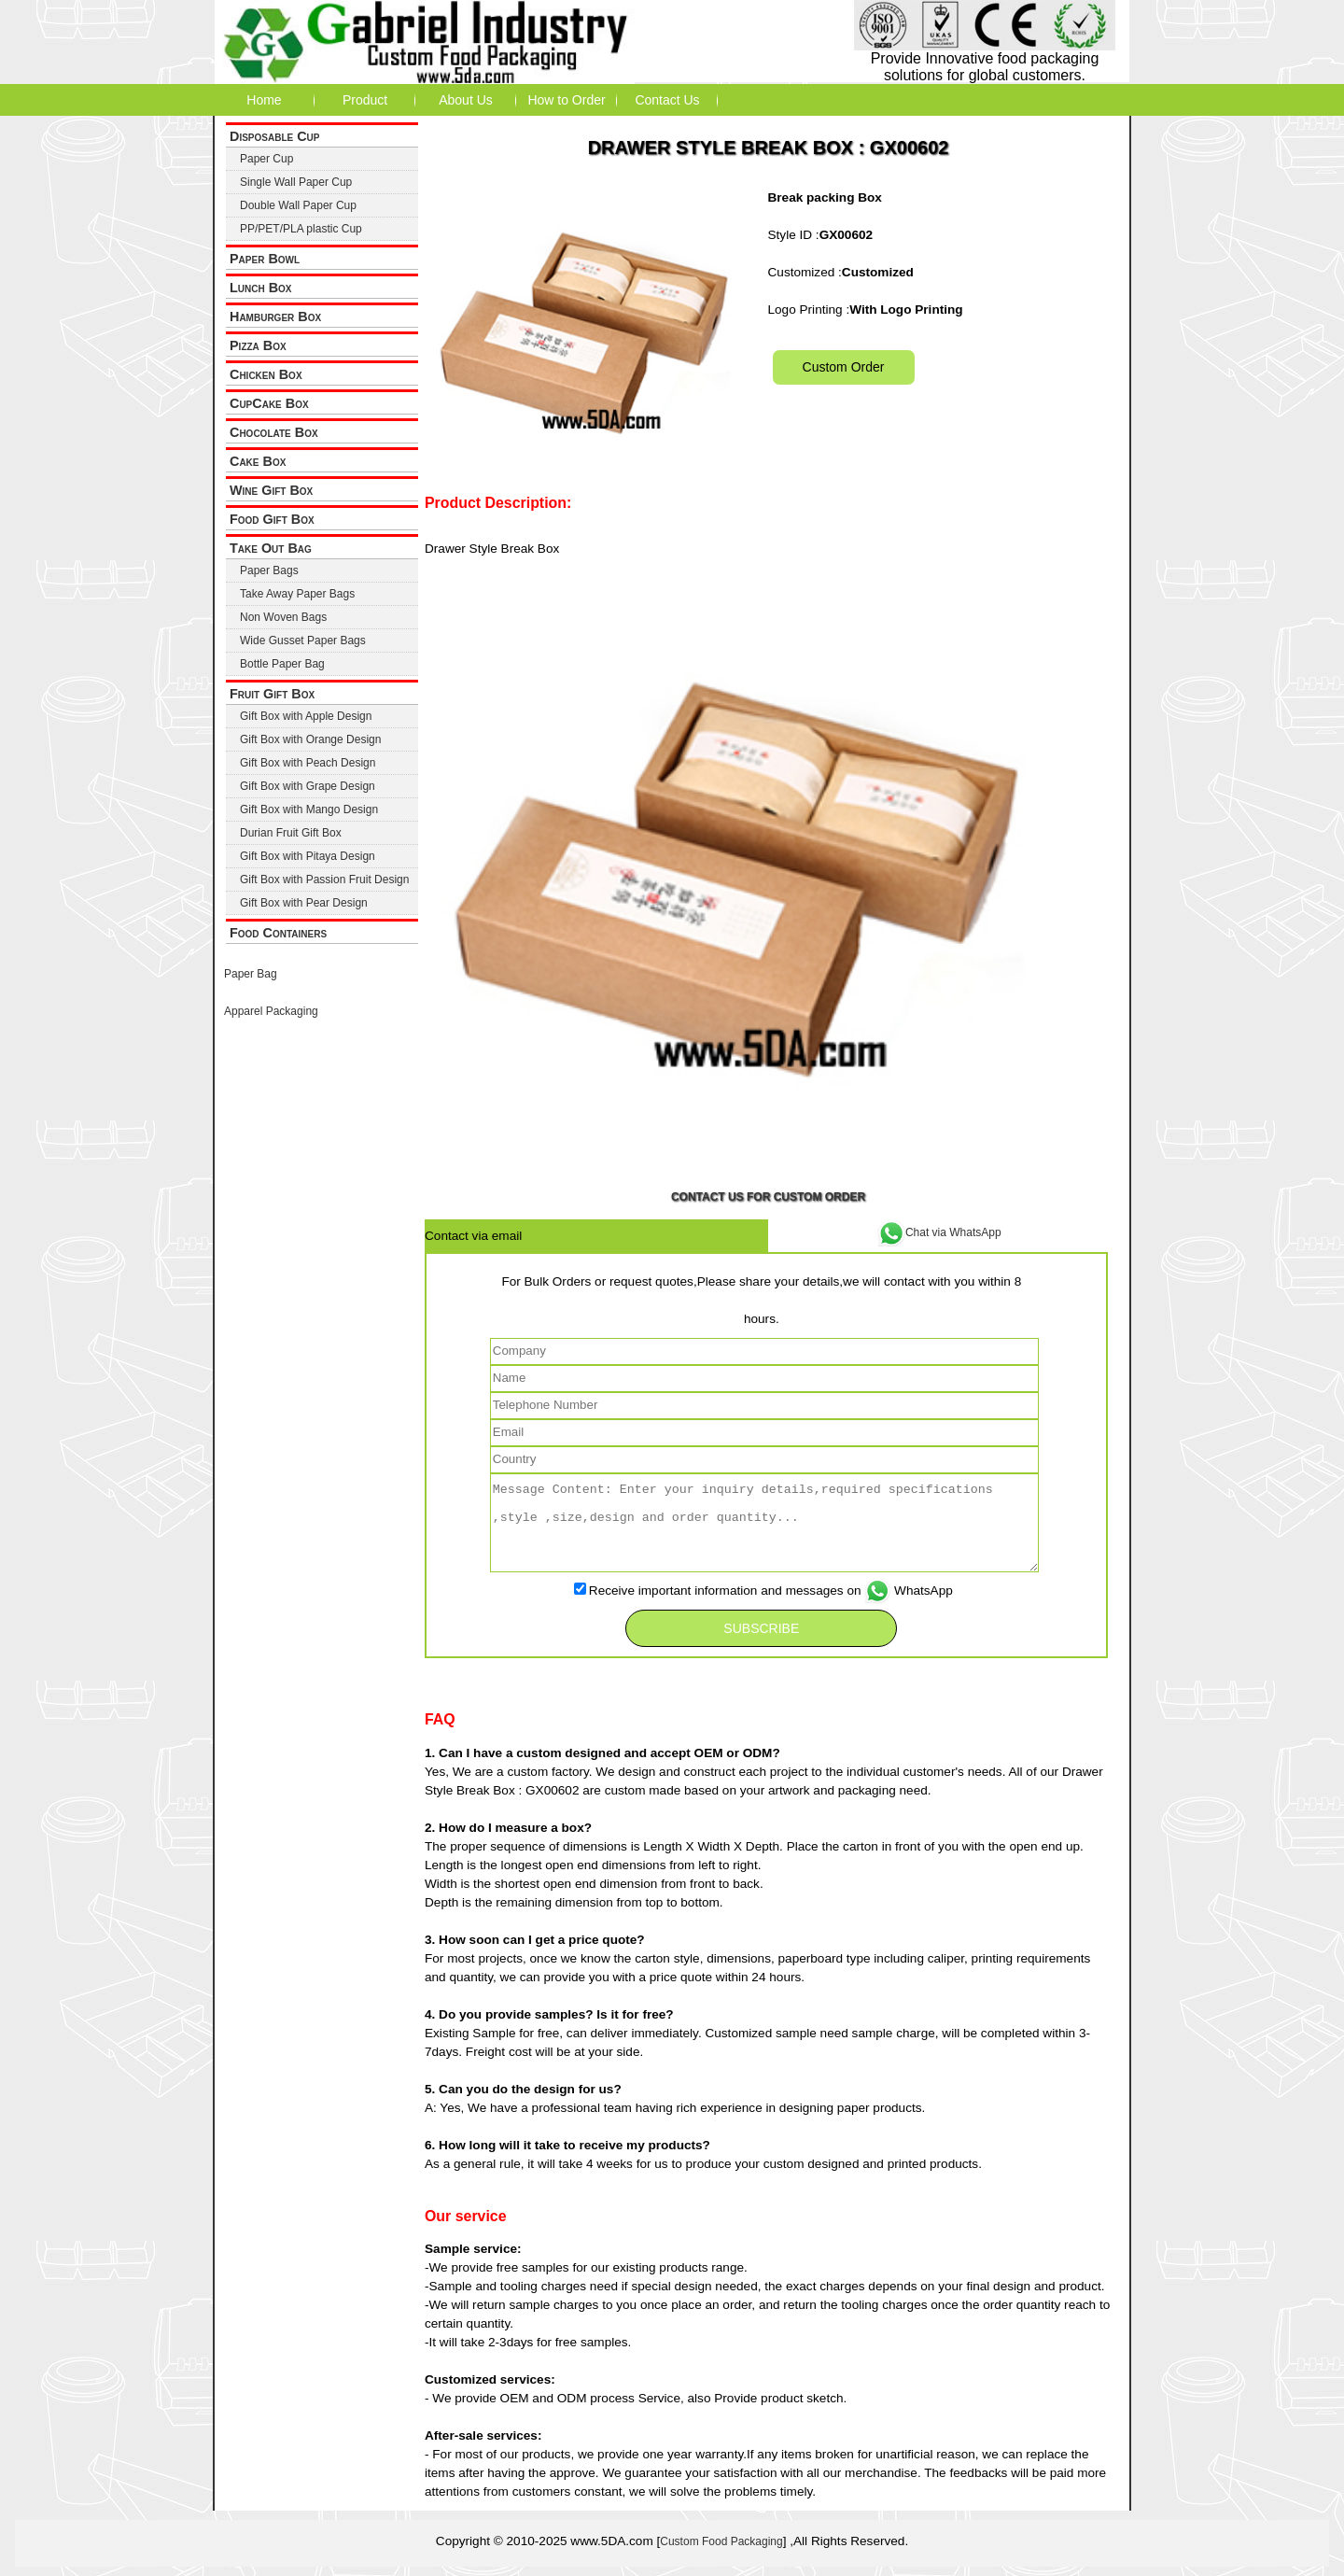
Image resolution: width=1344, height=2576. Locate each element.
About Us (466, 99)
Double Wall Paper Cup (298, 205)
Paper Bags (269, 570)
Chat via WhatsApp (939, 1232)
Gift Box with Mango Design (309, 809)
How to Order (566, 99)
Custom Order (844, 366)
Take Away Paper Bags (297, 593)
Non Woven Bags (283, 617)
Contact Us (667, 99)
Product (365, 99)
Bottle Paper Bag (282, 663)
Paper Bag (250, 973)
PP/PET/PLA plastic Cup (301, 228)
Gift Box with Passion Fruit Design (324, 879)
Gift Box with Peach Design (307, 762)
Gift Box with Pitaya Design (307, 856)
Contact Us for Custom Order (768, 1197)
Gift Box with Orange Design (310, 739)
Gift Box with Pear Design (304, 902)
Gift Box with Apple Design (305, 716)
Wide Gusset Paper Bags (303, 640)
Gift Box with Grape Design (307, 786)
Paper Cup (266, 158)
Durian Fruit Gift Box (291, 832)
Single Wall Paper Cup (296, 182)
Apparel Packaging (271, 1011)
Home (263, 99)
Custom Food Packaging (721, 2541)
